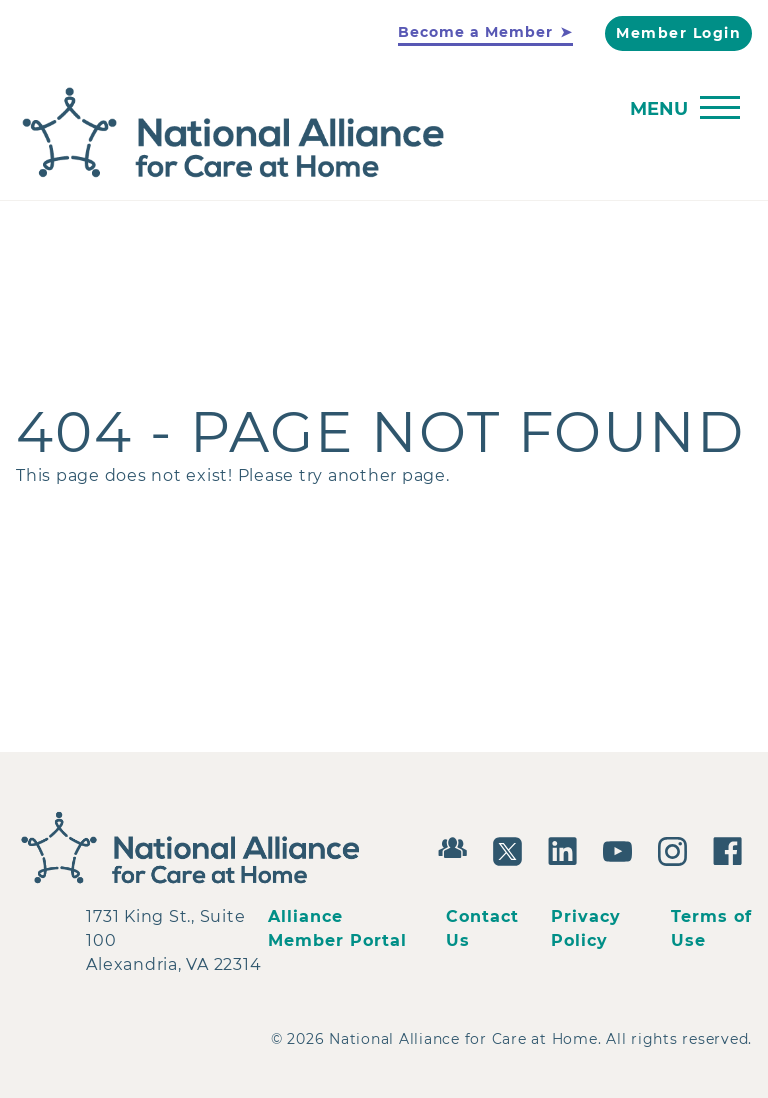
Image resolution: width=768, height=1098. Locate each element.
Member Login (678, 33)
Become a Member (475, 32)
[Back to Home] (379, 133)
